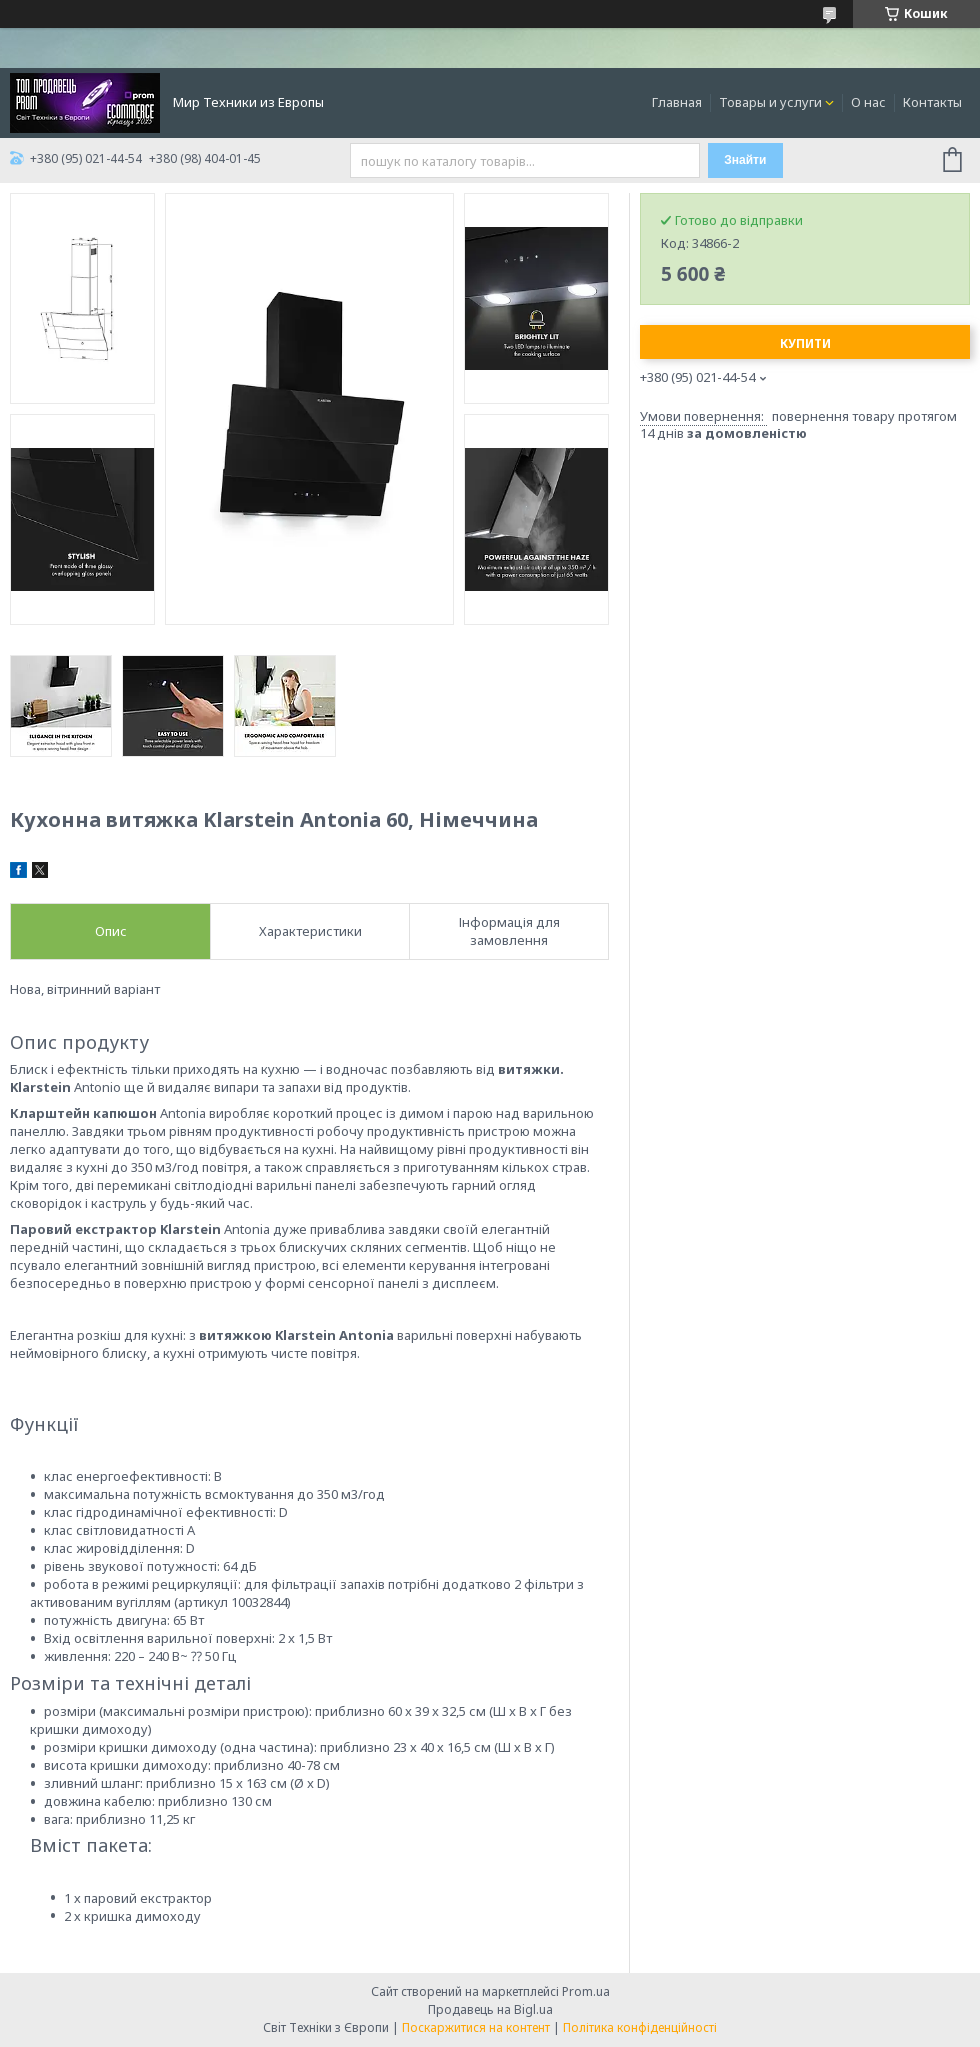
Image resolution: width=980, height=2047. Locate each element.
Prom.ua (586, 1991)
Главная (677, 102)
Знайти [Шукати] (745, 160)
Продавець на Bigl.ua (490, 2009)
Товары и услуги (770, 102)
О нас (868, 102)
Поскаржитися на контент (476, 2027)
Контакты (932, 102)
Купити (805, 343)
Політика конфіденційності (640, 2027)
